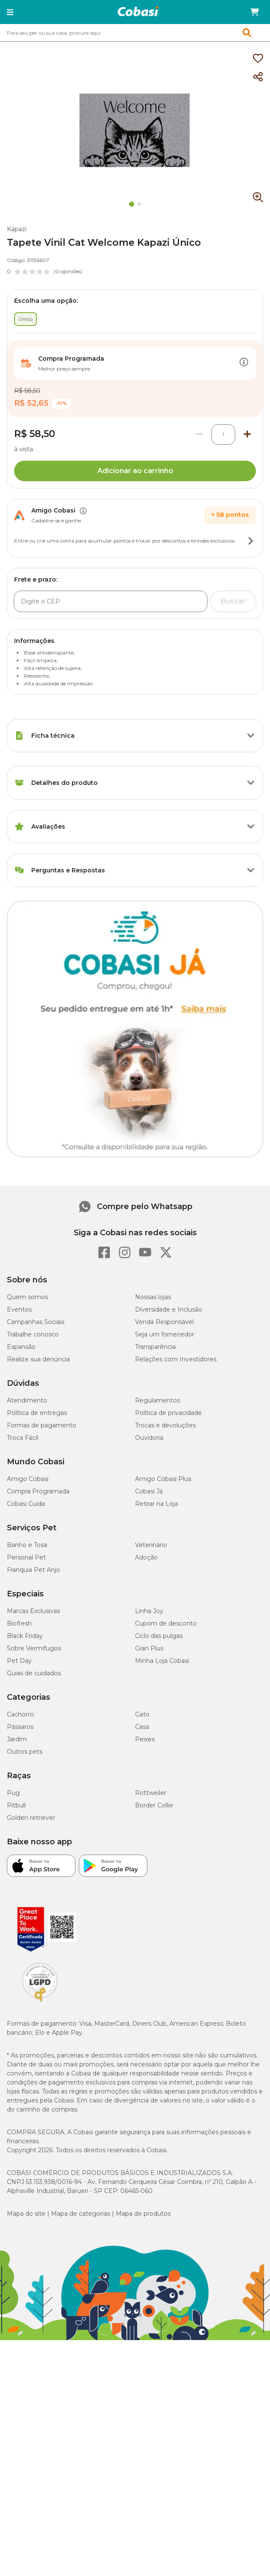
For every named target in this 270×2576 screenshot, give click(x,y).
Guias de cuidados (34, 1673)
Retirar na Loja (156, 1504)
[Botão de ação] (243, 363)
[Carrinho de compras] (254, 12)
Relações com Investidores (175, 1359)
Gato (142, 1714)
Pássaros (20, 1727)
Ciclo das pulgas (159, 1636)
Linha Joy (149, 1611)
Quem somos (27, 1297)
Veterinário (151, 1545)
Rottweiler (150, 1793)
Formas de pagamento (41, 1425)
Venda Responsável (164, 1322)
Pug (13, 1793)
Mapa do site (26, 2213)
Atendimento (27, 1400)
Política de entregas (37, 1413)
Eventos (19, 1309)
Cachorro (20, 1714)
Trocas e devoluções (165, 1425)
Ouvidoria (149, 1438)
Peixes (145, 1739)
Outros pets (24, 1752)
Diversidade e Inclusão (168, 1309)
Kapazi (17, 229)
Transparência (155, 1347)
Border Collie (154, 1805)
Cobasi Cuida (26, 1504)
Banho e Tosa (27, 1545)
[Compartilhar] (258, 77)
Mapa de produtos (143, 2213)
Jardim (17, 1739)
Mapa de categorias (80, 2213)
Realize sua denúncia (38, 1359)
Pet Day (19, 1661)
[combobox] (135, 32)
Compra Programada (38, 1491)
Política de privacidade (168, 1413)
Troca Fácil (22, 1438)
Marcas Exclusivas (33, 1611)
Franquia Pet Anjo (33, 1570)
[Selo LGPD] (40, 2002)
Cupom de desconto (166, 1623)
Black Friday (25, 1636)
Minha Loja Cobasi (162, 1661)
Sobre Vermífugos (34, 1648)
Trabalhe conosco (33, 1334)
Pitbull (16, 1805)
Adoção (146, 1557)
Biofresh (19, 1623)
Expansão (21, 1347)
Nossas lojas (153, 1297)
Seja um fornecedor (164, 1334)
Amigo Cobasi (27, 1479)
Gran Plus (149, 1648)
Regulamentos (157, 1400)
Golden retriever (31, 1818)
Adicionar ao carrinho (135, 471)
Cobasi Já (149, 1491)
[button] (10, 12)
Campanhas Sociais (35, 1322)
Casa (142, 1727)
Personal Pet (26, 1557)
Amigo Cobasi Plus (163, 1479)
